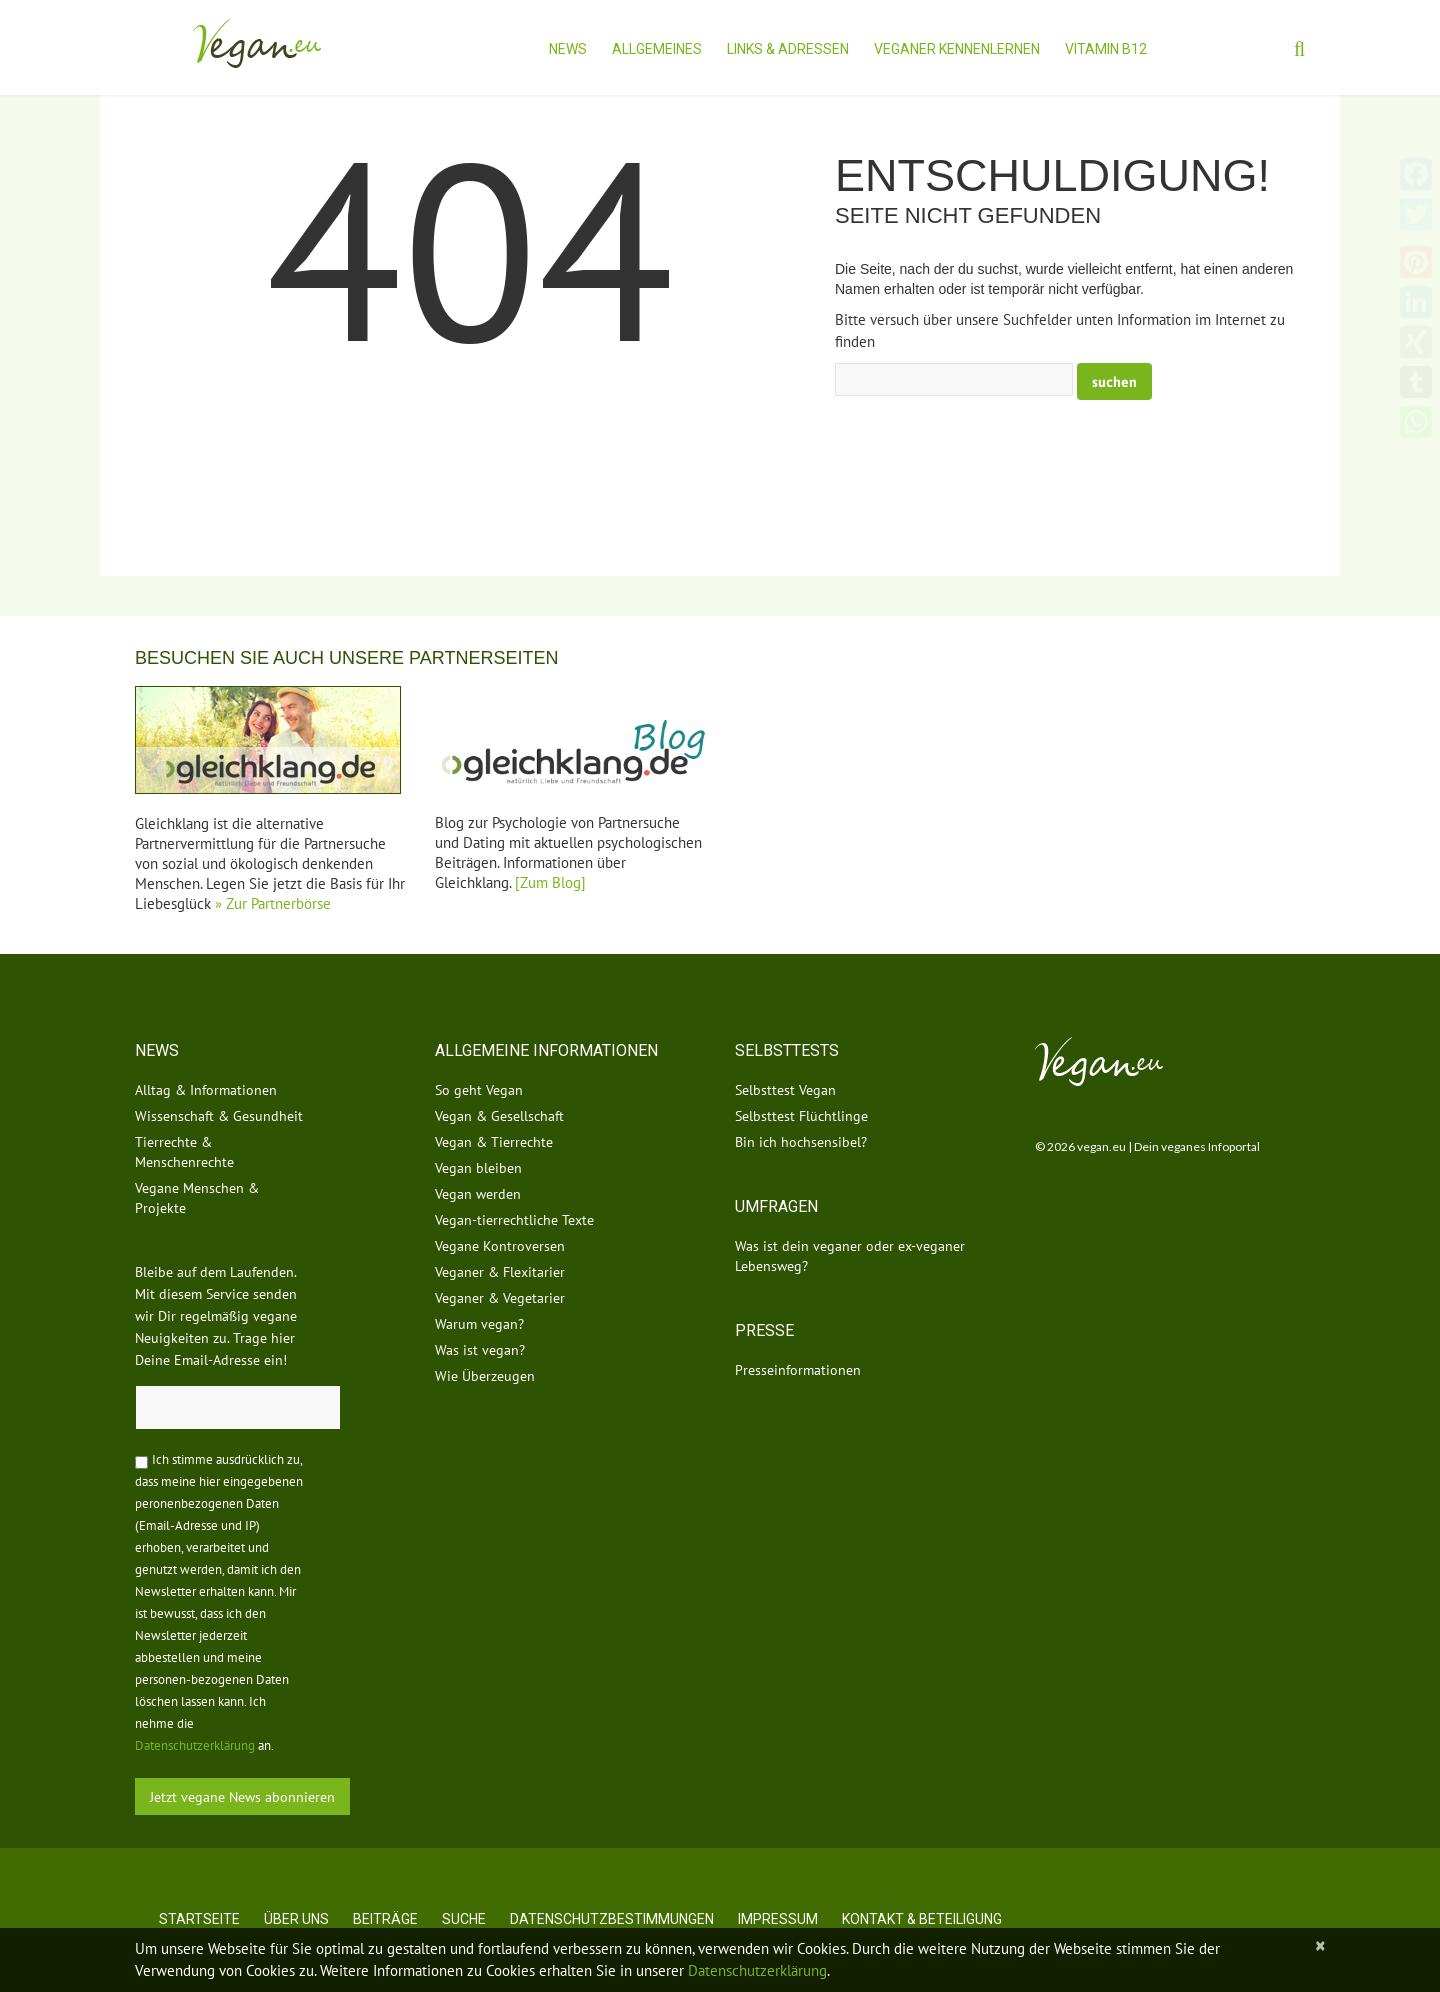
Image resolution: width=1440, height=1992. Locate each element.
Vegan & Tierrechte (494, 1142)
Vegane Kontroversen (500, 1246)
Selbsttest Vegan (785, 1090)
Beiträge (385, 1919)
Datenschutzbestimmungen (612, 1919)
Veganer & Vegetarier (500, 1298)
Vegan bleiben (478, 1168)
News (568, 49)
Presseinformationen (798, 1370)
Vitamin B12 (1106, 49)
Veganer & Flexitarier (500, 1272)
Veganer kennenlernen (957, 49)
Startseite (199, 1919)
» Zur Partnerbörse (273, 903)
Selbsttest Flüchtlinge (801, 1116)
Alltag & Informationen (206, 1090)
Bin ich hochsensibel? (801, 1142)
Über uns (296, 1919)
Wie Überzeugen (485, 1376)
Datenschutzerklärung (195, 1745)
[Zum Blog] (550, 882)
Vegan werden (478, 1194)
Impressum (778, 1919)
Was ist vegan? (480, 1350)
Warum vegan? (479, 1324)
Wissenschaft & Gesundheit (219, 1116)
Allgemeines (657, 49)
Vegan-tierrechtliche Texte (514, 1220)
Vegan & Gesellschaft (499, 1116)
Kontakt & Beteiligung (922, 1919)
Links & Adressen (788, 49)
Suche (464, 1919)
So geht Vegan (479, 1090)
